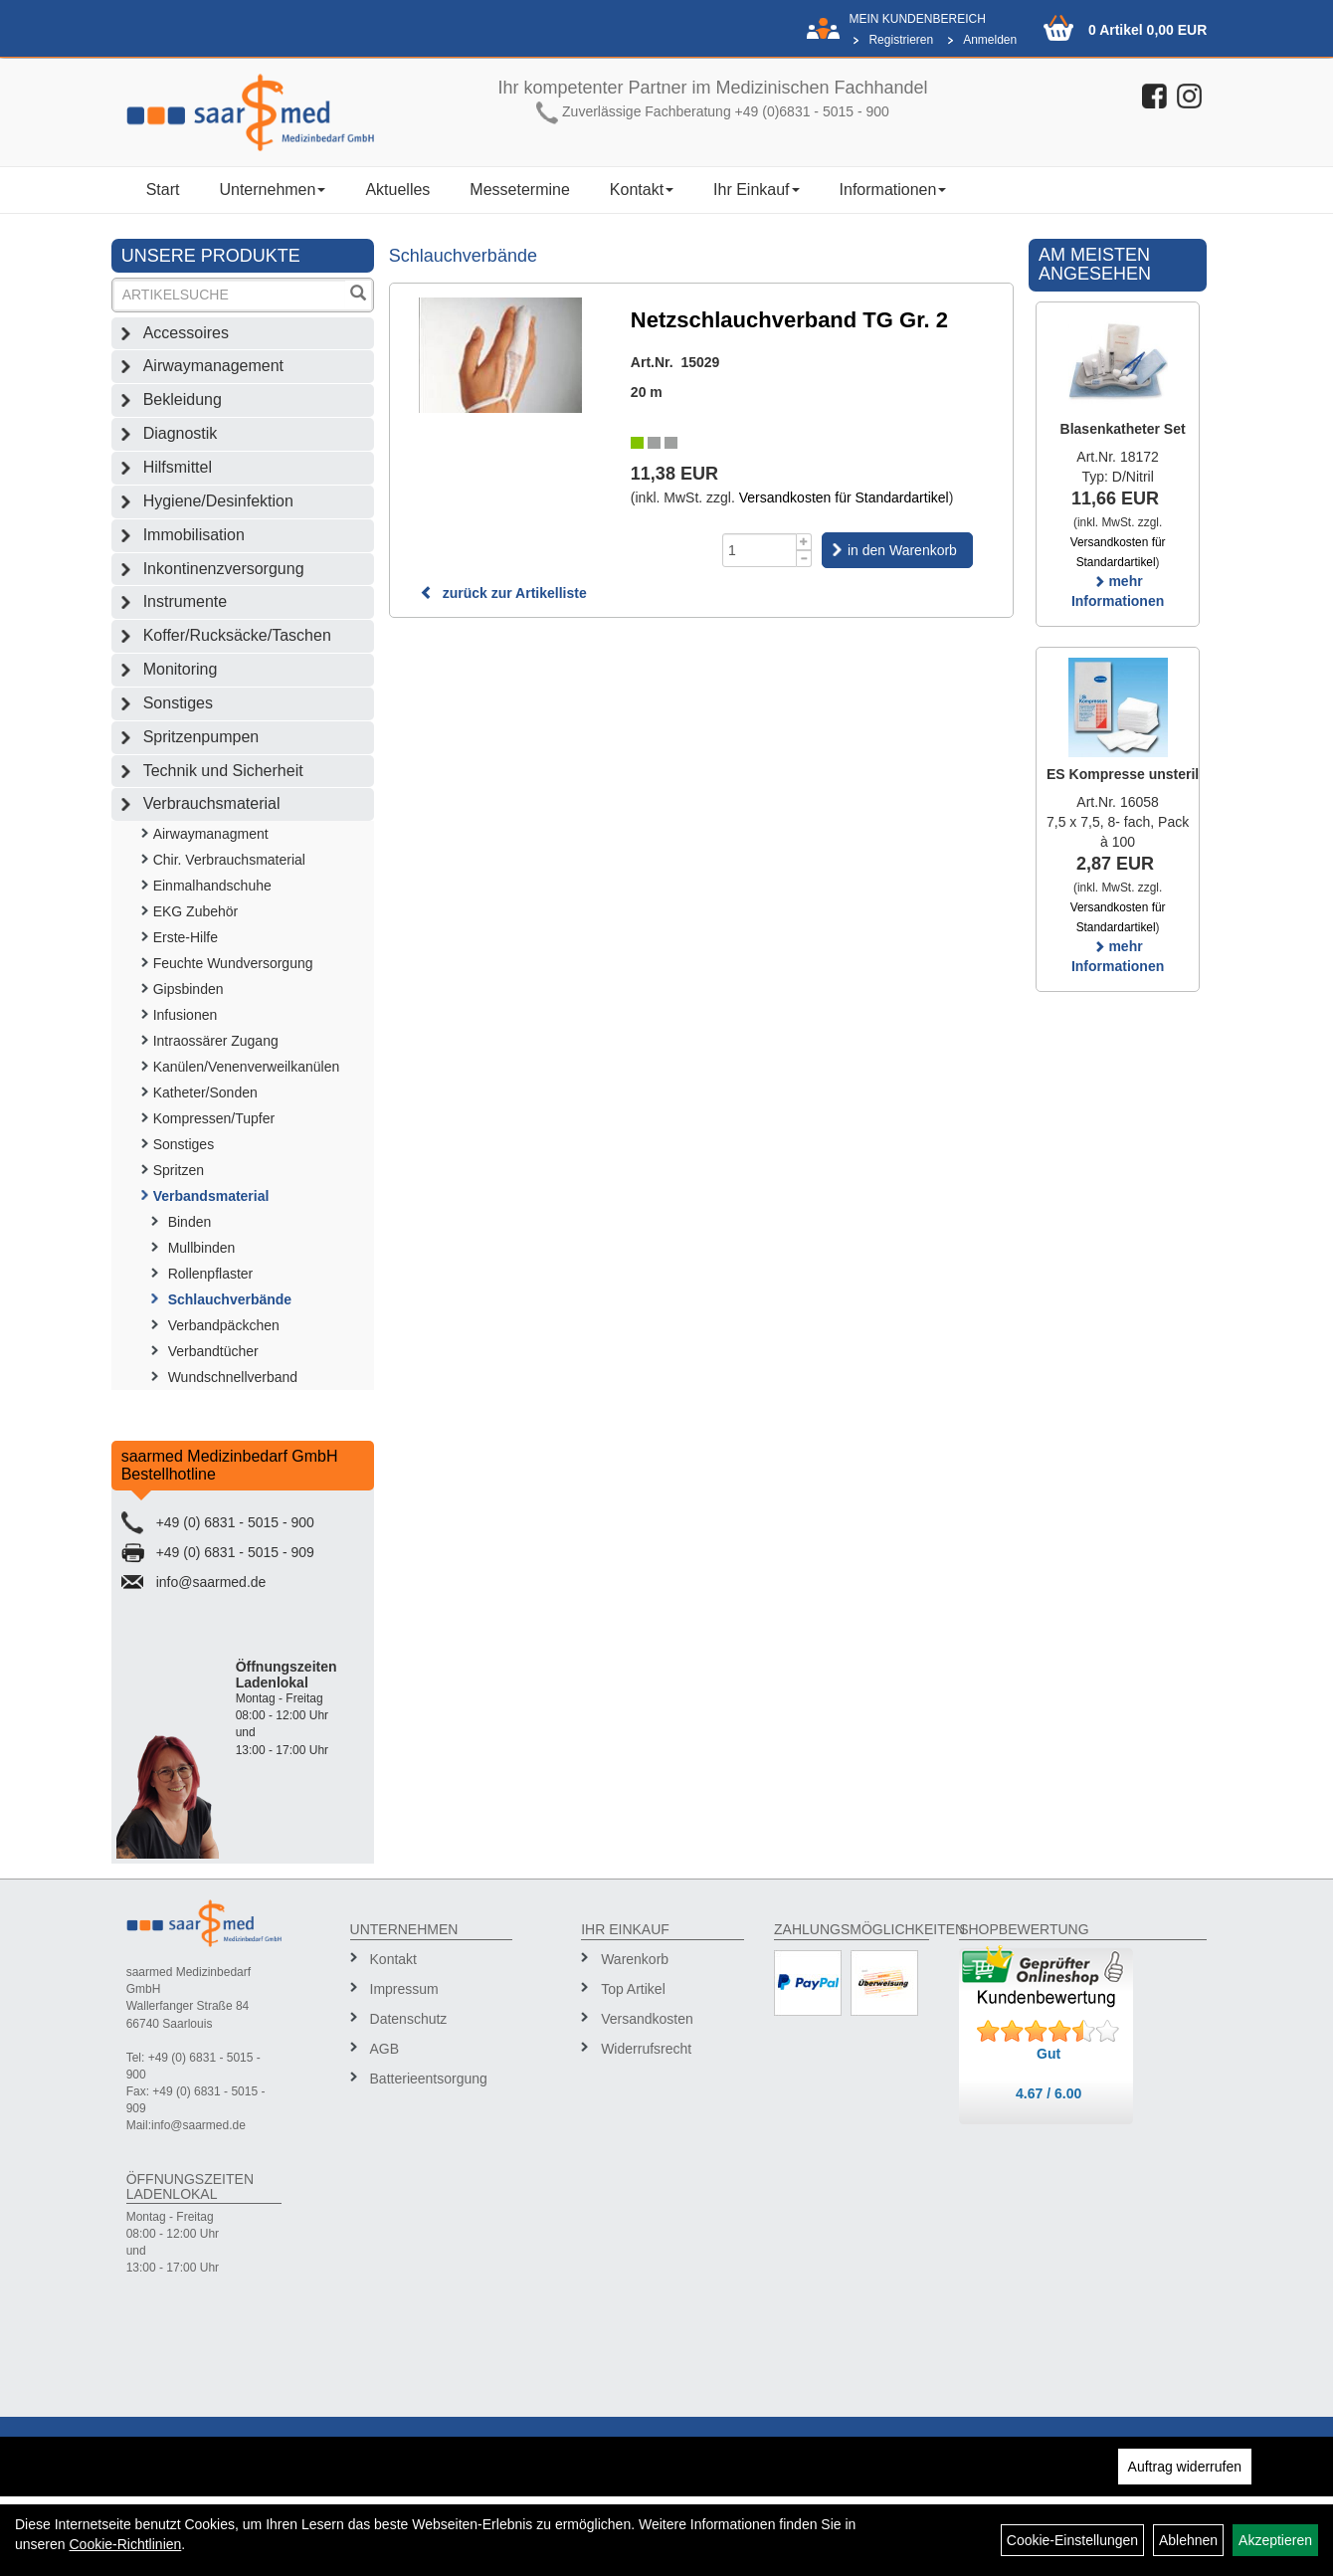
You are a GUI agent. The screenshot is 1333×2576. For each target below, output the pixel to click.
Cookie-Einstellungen (1072, 2540)
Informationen (893, 189)
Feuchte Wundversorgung (233, 963)
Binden (190, 1222)
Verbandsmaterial (211, 1196)
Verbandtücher (213, 1351)
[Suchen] (358, 295)
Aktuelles (397, 189)
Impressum (404, 1989)
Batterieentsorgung (428, 2078)
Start (163, 189)
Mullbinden (202, 1248)
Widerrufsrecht (646, 2049)
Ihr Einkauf (756, 189)
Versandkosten (647, 2019)
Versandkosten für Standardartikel (844, 497)
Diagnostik (180, 433)
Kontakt (641, 189)
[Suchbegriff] (229, 295)
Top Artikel (633, 1989)
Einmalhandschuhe (212, 885)
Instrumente (185, 601)
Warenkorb (634, 1959)
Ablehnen (1188, 2540)
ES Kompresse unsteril (1123, 774)
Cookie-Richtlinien (125, 2544)
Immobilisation (194, 534)
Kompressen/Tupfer (214, 1118)
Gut (1048, 2054)
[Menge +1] (804, 541)
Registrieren (900, 40)
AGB (385, 2049)
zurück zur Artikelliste (503, 593)
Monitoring (180, 669)
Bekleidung (182, 399)
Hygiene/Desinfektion (218, 501)
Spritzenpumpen (201, 736)
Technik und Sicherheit (223, 770)
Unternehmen (272, 189)
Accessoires (186, 332)
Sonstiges (178, 702)
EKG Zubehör (196, 911)
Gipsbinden (188, 989)
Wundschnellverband (233, 1377)
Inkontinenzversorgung (223, 568)
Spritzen (178, 1170)
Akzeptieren (1275, 2540)
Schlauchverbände (230, 1299)
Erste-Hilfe (185, 937)
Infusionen (185, 1015)
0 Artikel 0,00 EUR (1147, 30)
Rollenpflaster (211, 1274)
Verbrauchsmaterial (212, 803)
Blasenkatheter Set (1123, 429)
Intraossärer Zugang (216, 1041)
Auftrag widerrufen (1184, 2467)
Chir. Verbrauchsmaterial (229, 860)
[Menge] (759, 550)
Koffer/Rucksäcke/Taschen (237, 635)
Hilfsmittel (177, 467)
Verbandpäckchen (224, 1325)
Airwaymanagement (213, 365)
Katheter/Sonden (205, 1092)
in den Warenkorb (902, 550)
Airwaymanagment (211, 834)
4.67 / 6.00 (1048, 2093)
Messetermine (519, 189)
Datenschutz (409, 2019)
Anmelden (990, 40)
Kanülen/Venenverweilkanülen (246, 1067)
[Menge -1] (804, 558)
